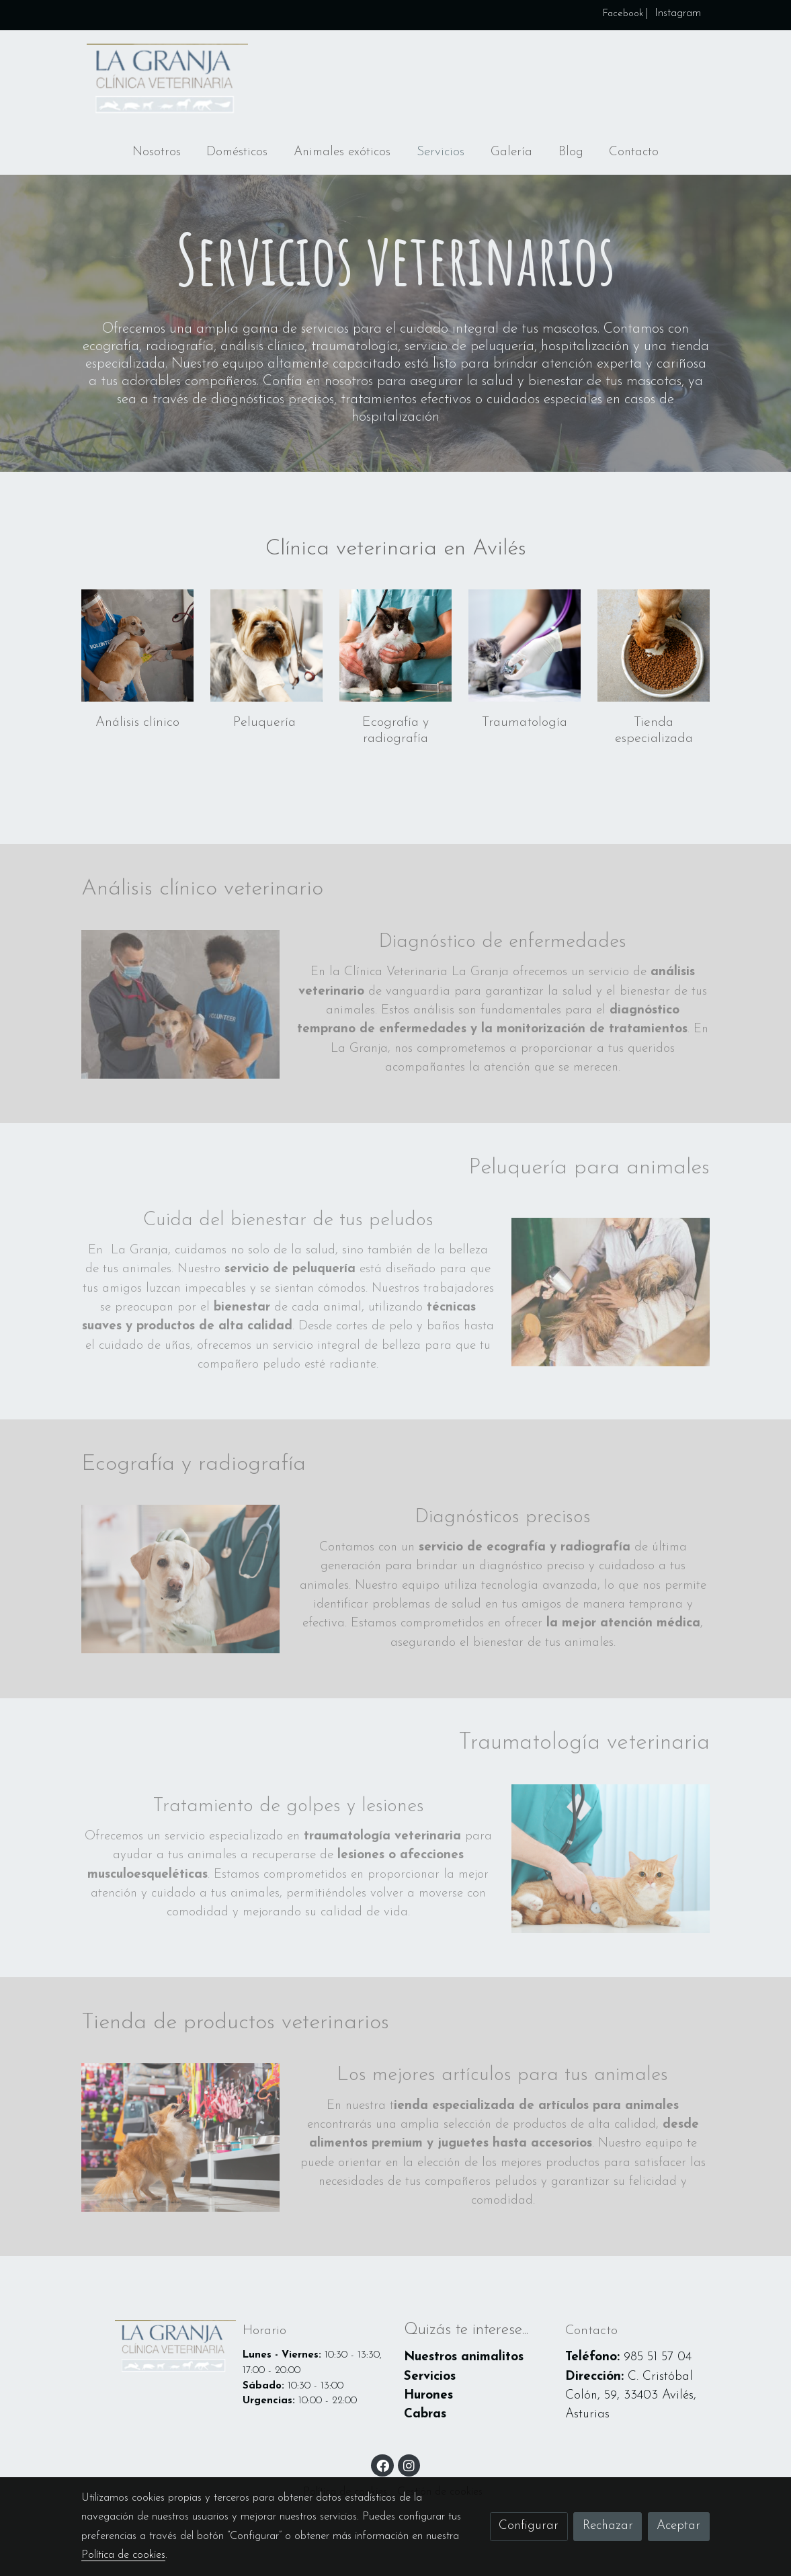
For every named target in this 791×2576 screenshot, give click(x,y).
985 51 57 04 (658, 2357)
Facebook (621, 14)
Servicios (430, 2376)
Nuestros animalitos (464, 2357)
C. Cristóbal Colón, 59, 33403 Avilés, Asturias (630, 2395)
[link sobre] (153, 2348)
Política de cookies (123, 2555)
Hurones (428, 2395)
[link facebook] (383, 2464)
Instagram (678, 13)
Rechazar (608, 2526)
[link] (167, 81)
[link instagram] (409, 2464)
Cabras (425, 2414)
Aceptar (678, 2526)
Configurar (528, 2526)
